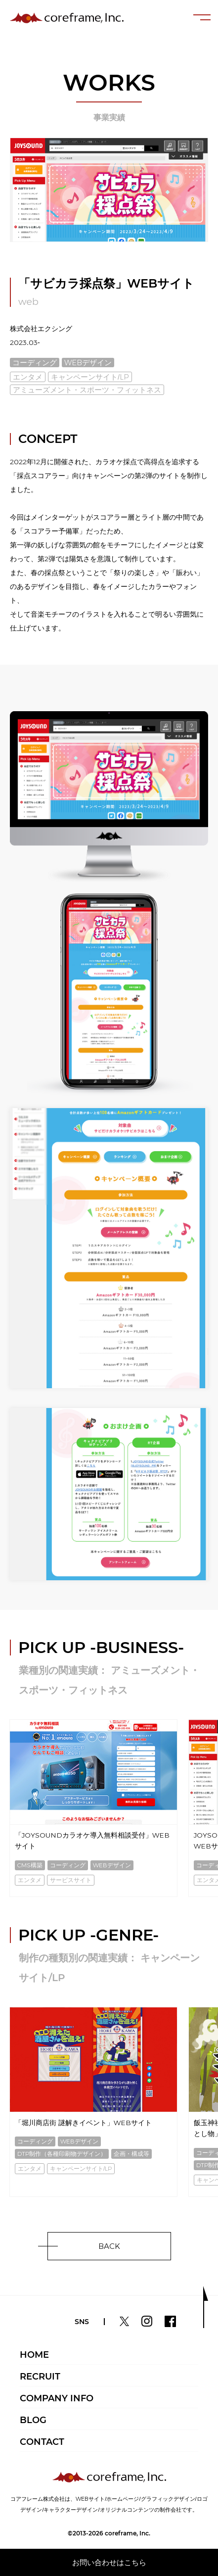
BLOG (33, 2420)
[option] (93, 1808)
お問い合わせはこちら (109, 2562)
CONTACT (42, 2441)
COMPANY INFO (56, 2398)
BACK (109, 2246)
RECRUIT (40, 2376)
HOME (34, 2354)
